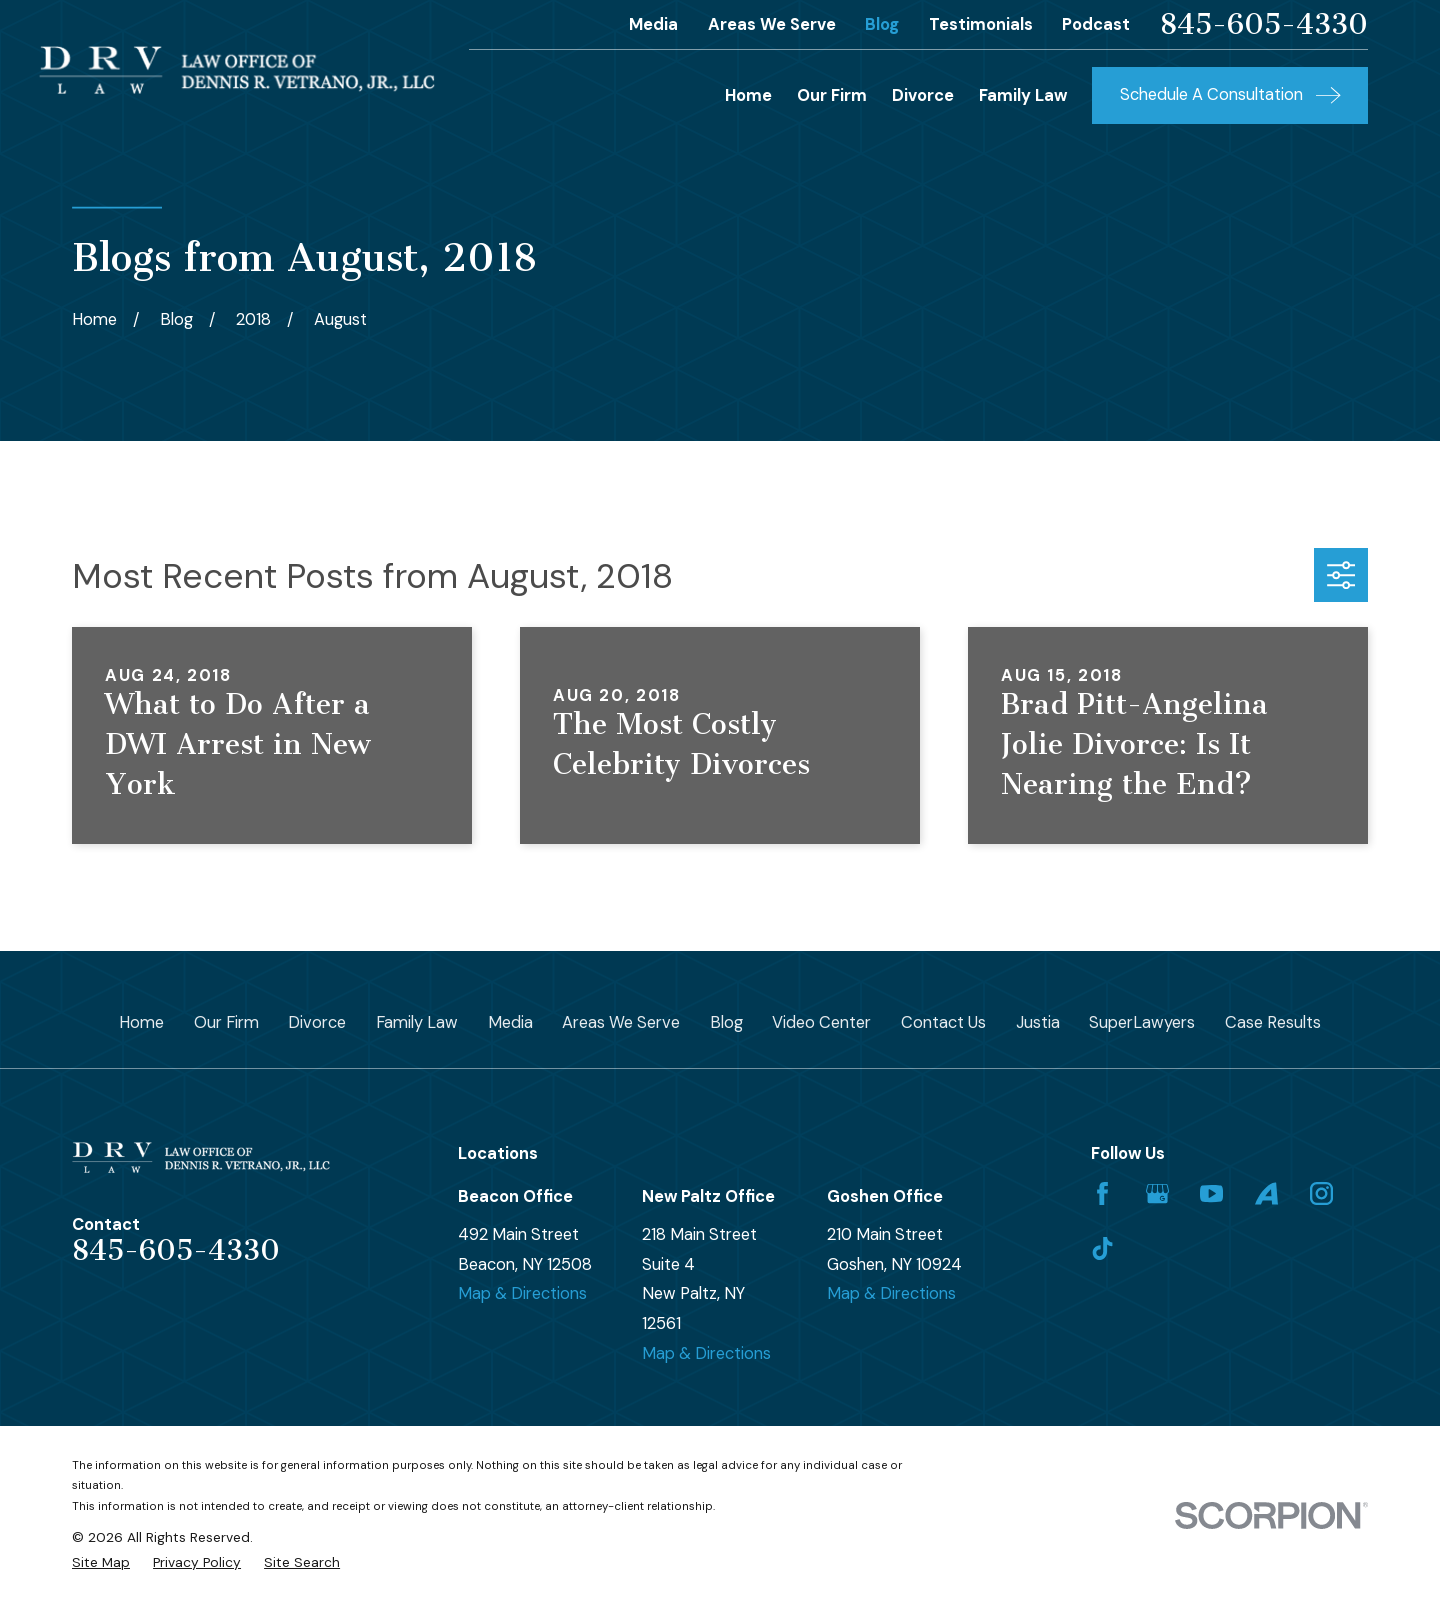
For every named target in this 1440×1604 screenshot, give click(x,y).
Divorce (317, 1022)
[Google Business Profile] (1157, 1193)
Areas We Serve (772, 24)
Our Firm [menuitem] (832, 95)
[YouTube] (1211, 1193)
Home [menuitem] (748, 95)
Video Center (821, 1022)
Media (653, 24)
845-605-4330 (1264, 25)
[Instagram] (1321, 1193)
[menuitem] (101, 1562)
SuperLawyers (1142, 1022)
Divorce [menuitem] (923, 95)
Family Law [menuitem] (1023, 95)
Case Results (1273, 1022)
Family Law (417, 1022)
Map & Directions (522, 1293)
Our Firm (226, 1022)
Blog (882, 24)
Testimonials (981, 24)
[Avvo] (1266, 1193)
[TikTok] (1102, 1248)
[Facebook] (1102, 1193)
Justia (1038, 1022)
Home (141, 1022)
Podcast (1096, 24)
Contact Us (943, 1022)
